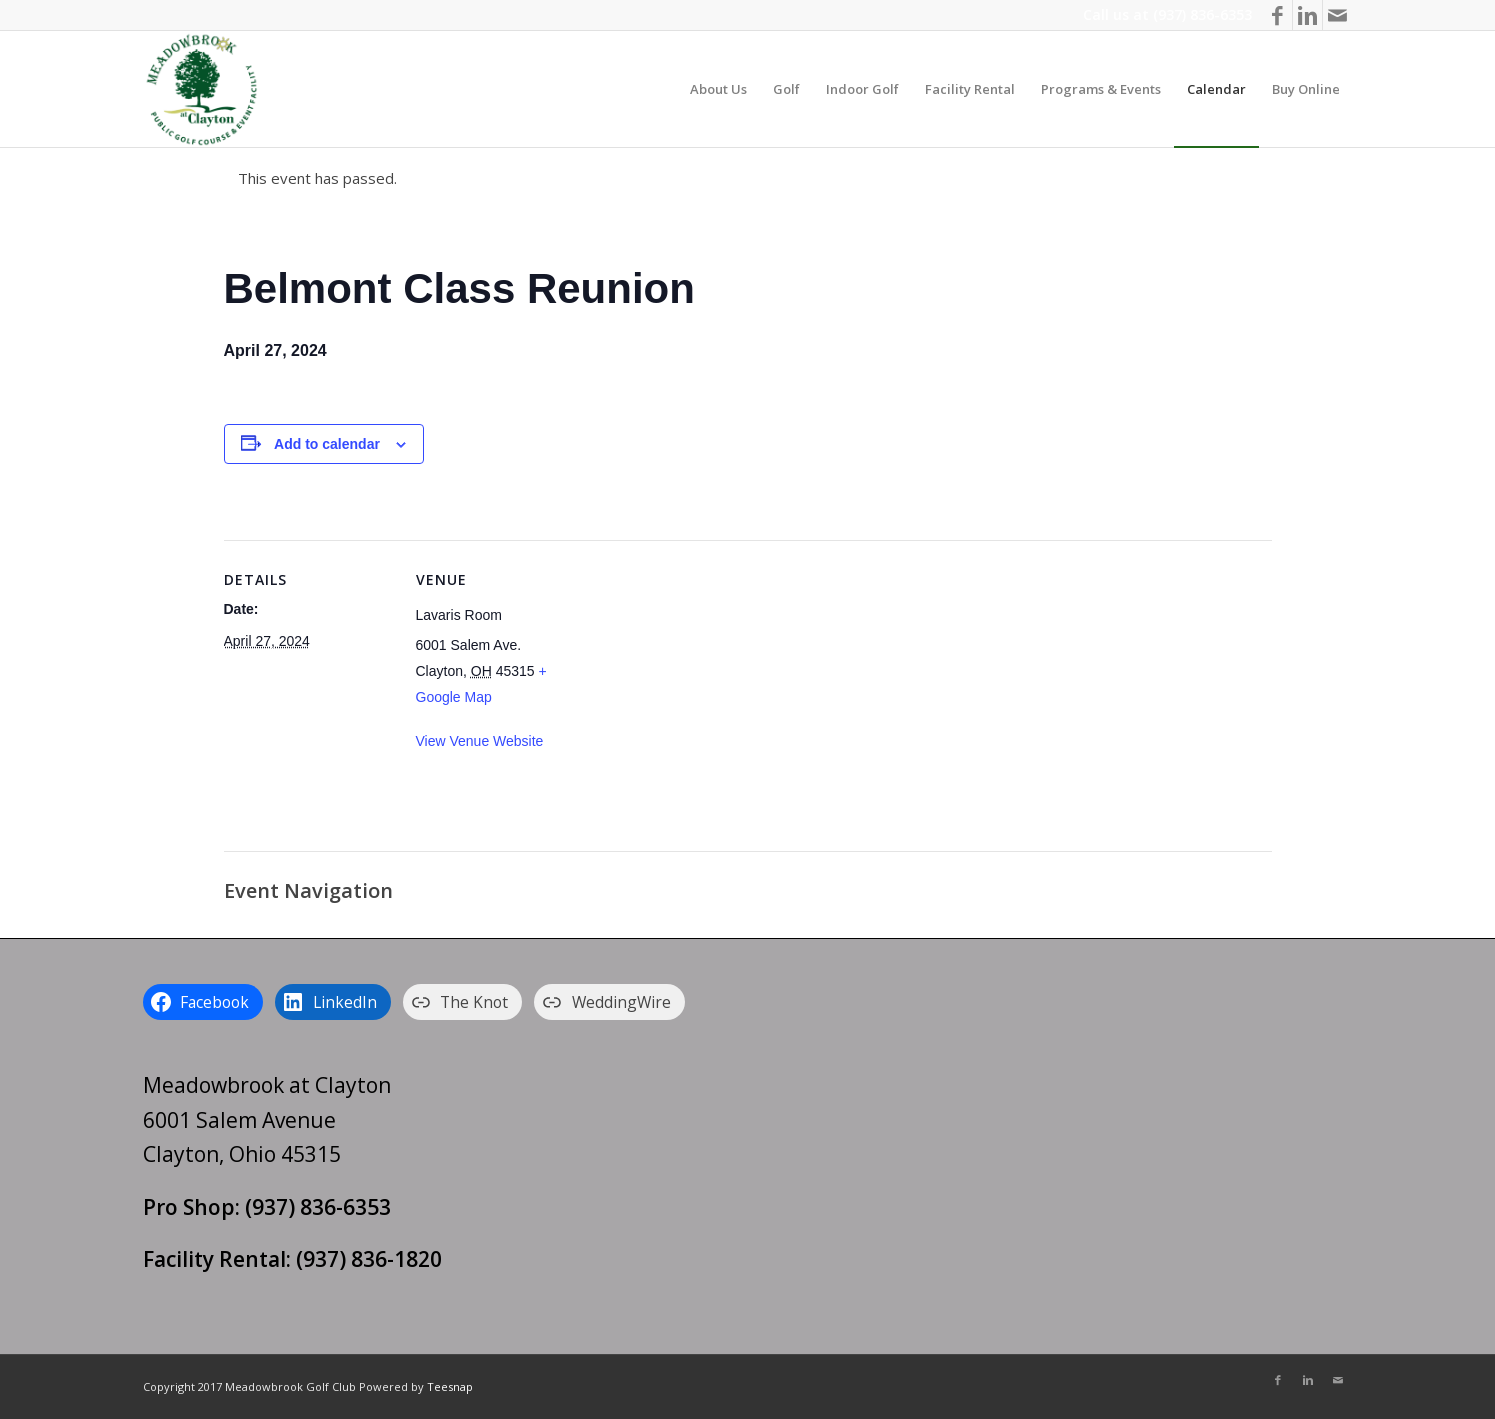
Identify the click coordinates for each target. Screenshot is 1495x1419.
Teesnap (450, 1386)
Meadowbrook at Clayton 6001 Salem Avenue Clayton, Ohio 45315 (267, 1119)
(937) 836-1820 (369, 1259)
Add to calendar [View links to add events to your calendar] (327, 444)
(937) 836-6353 (1202, 14)
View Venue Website (480, 741)
